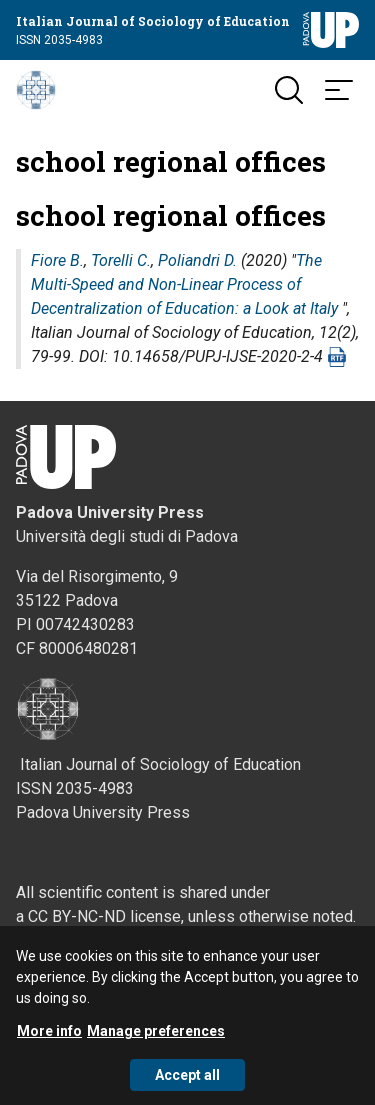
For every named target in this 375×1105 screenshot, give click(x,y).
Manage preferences (156, 1042)
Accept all (187, 1086)
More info (49, 1042)
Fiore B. (57, 260)
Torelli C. (121, 260)
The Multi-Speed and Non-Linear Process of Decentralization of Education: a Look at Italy (184, 284)
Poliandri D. (197, 260)
